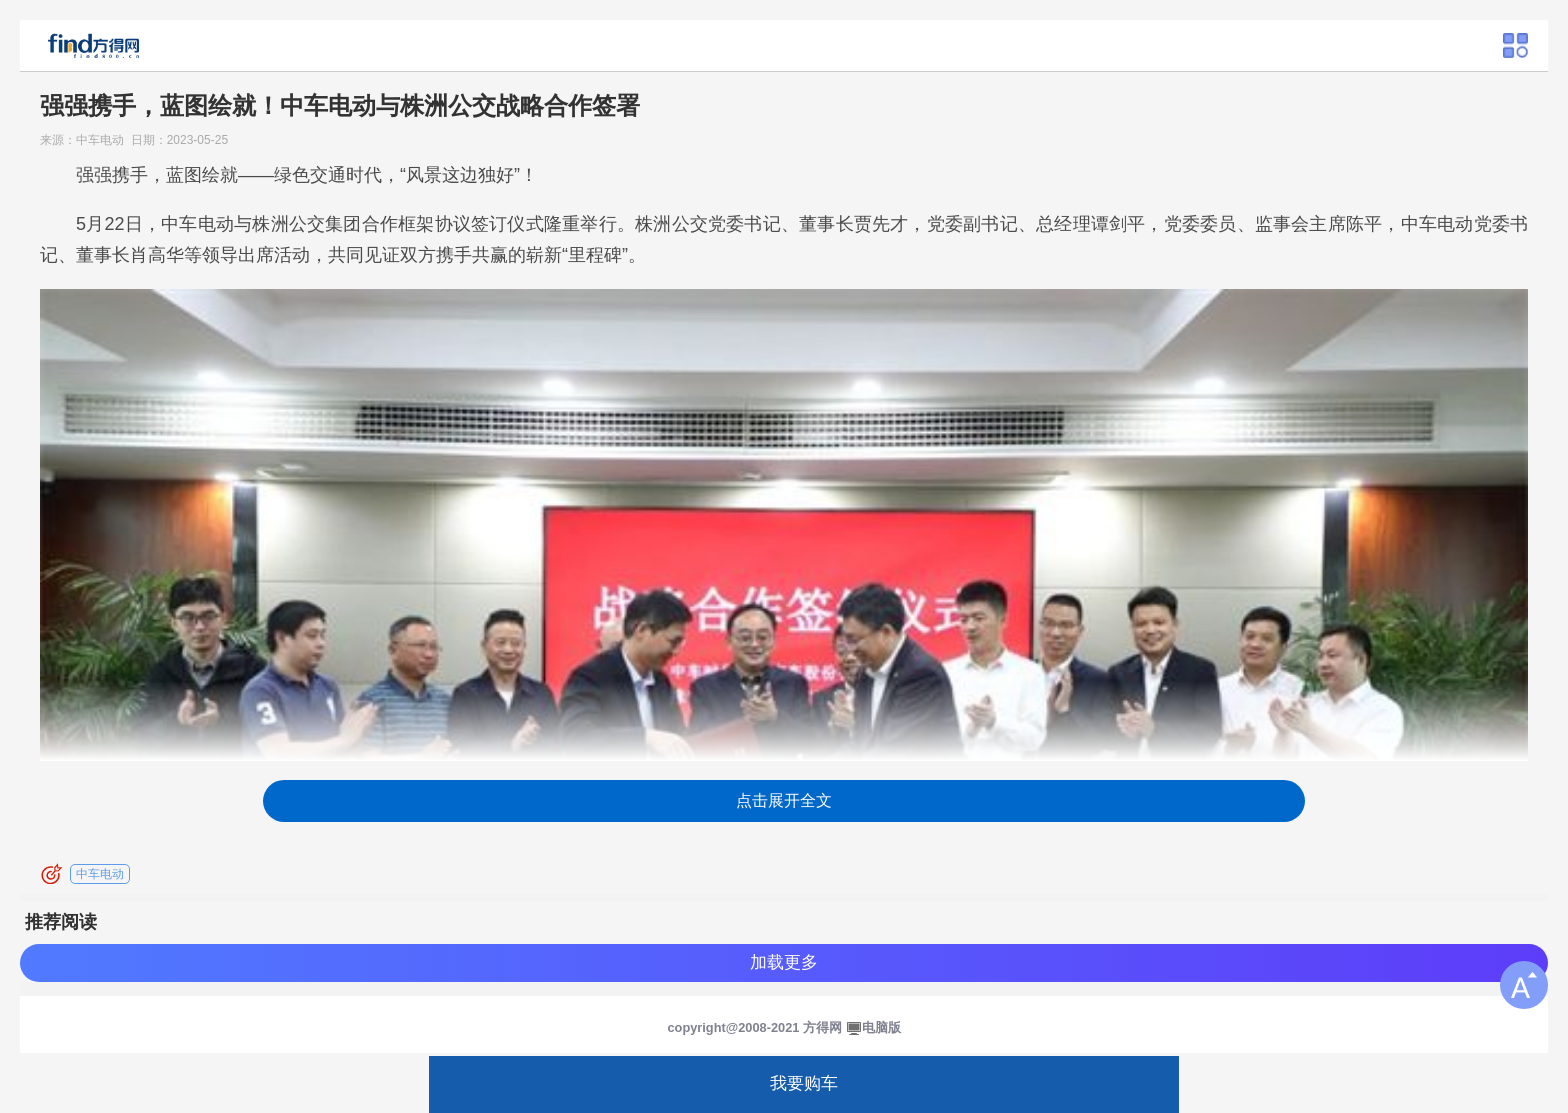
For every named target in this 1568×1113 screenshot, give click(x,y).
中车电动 (100, 874)
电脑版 (881, 1027)
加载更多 (784, 962)
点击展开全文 (784, 800)
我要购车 (804, 1083)
